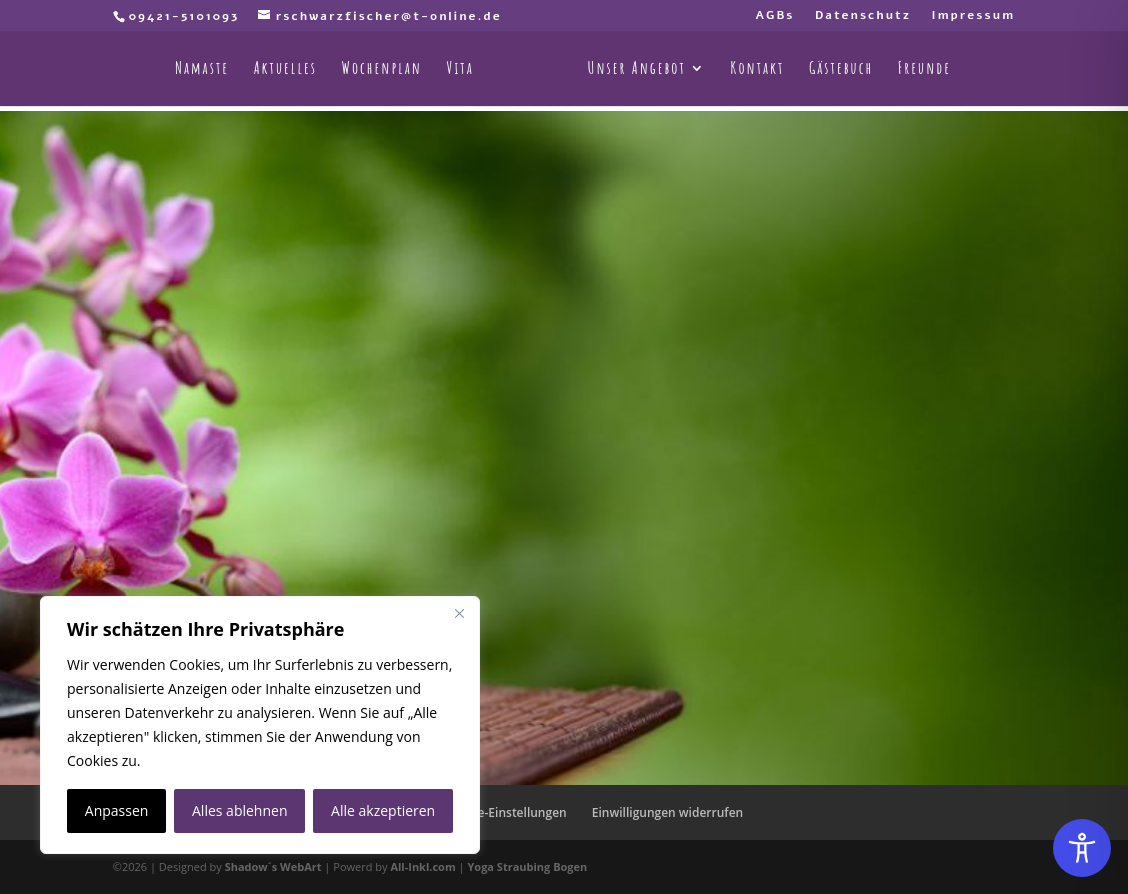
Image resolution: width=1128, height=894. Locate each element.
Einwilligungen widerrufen (667, 812)
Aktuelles (285, 69)
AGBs (774, 16)
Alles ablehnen (239, 810)
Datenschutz (863, 16)
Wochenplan (382, 69)
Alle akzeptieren (383, 810)
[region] (260, 725)
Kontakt (757, 69)
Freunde (924, 69)
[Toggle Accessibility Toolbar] (1082, 848)
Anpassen (117, 810)
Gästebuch (841, 69)
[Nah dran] (459, 613)
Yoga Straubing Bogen (527, 866)
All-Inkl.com (424, 866)
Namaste (202, 69)
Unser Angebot (637, 69)
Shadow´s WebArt (273, 866)
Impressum (973, 16)
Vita (460, 69)
